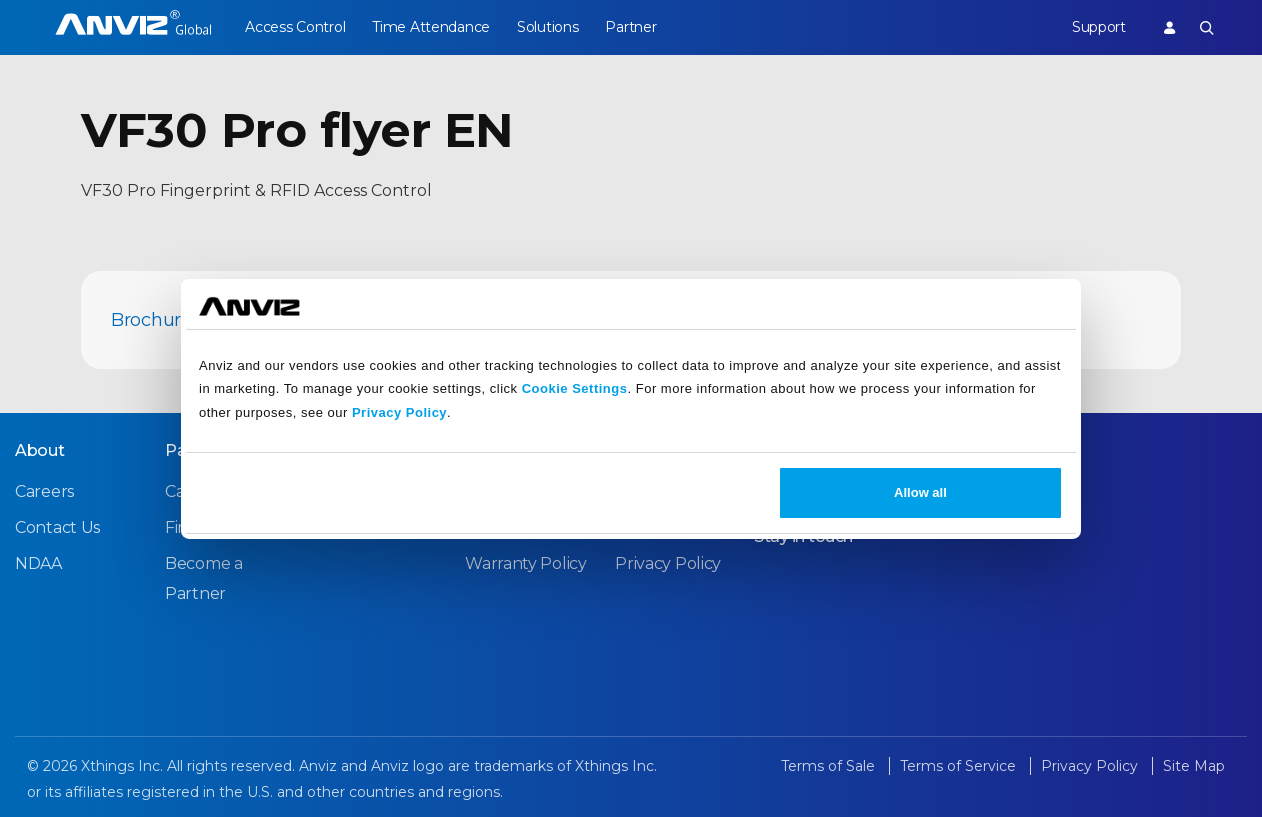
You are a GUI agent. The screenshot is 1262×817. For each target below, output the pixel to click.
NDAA (38, 563)
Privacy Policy (399, 412)
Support (1098, 27)
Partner (634, 27)
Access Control (295, 27)
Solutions (549, 27)
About (40, 450)
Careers (44, 491)
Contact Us (57, 527)
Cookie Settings (575, 388)
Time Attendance (433, 27)
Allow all (920, 492)
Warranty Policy (526, 563)
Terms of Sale (830, 766)
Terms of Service (960, 766)
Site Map (1194, 766)
